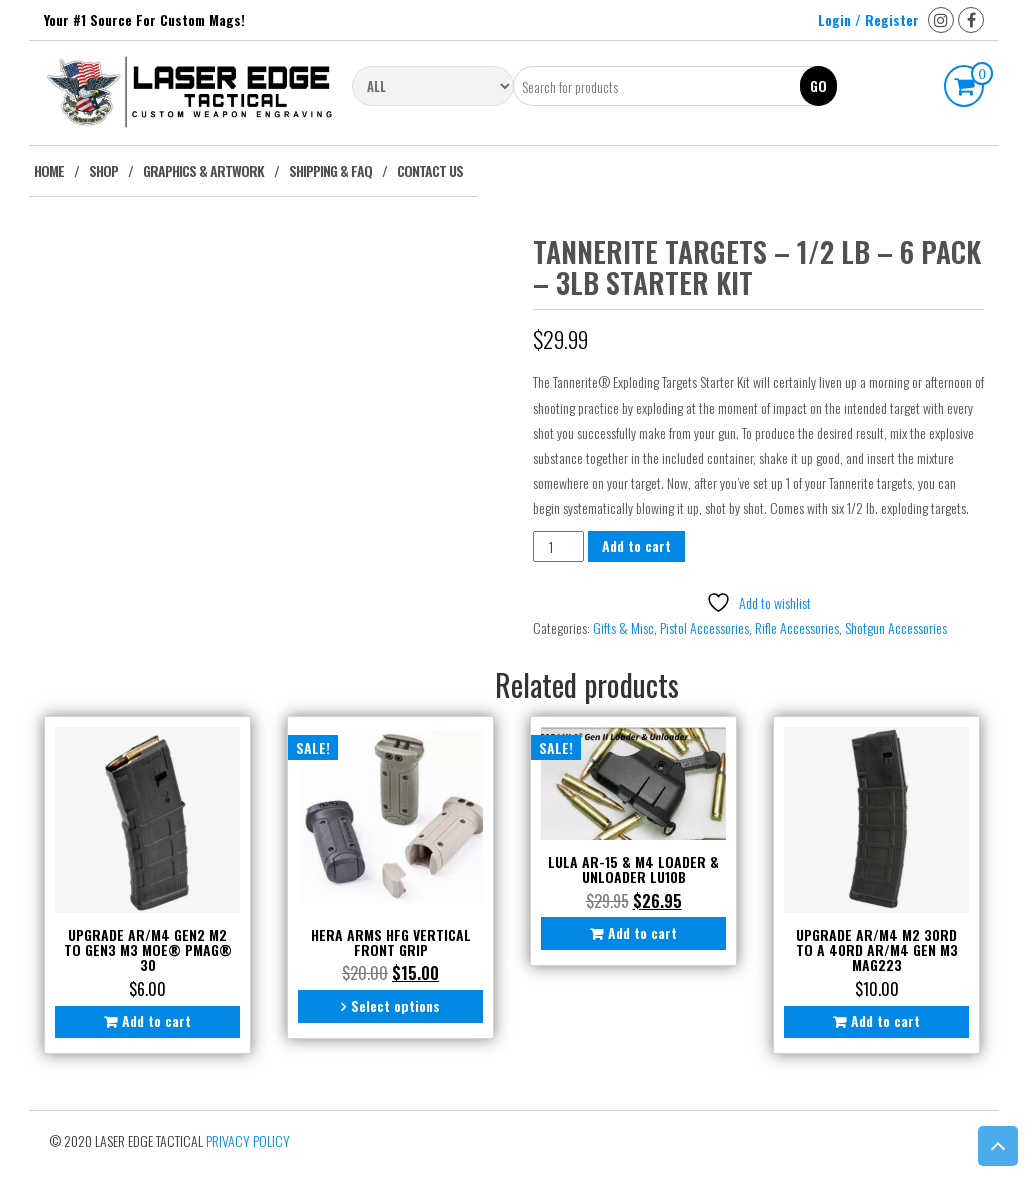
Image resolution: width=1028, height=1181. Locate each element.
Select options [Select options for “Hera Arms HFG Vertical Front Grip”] (395, 1005)
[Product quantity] (558, 546)
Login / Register (868, 19)
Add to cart (636, 545)
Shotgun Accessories (896, 627)
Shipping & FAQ (330, 170)
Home (49, 170)
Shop (103, 170)
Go (818, 85)
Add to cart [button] (156, 1020)
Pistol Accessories (704, 627)
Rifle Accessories (797, 627)
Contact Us (430, 170)
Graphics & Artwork (203, 170)
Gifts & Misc (623, 627)
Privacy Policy (248, 1140)
